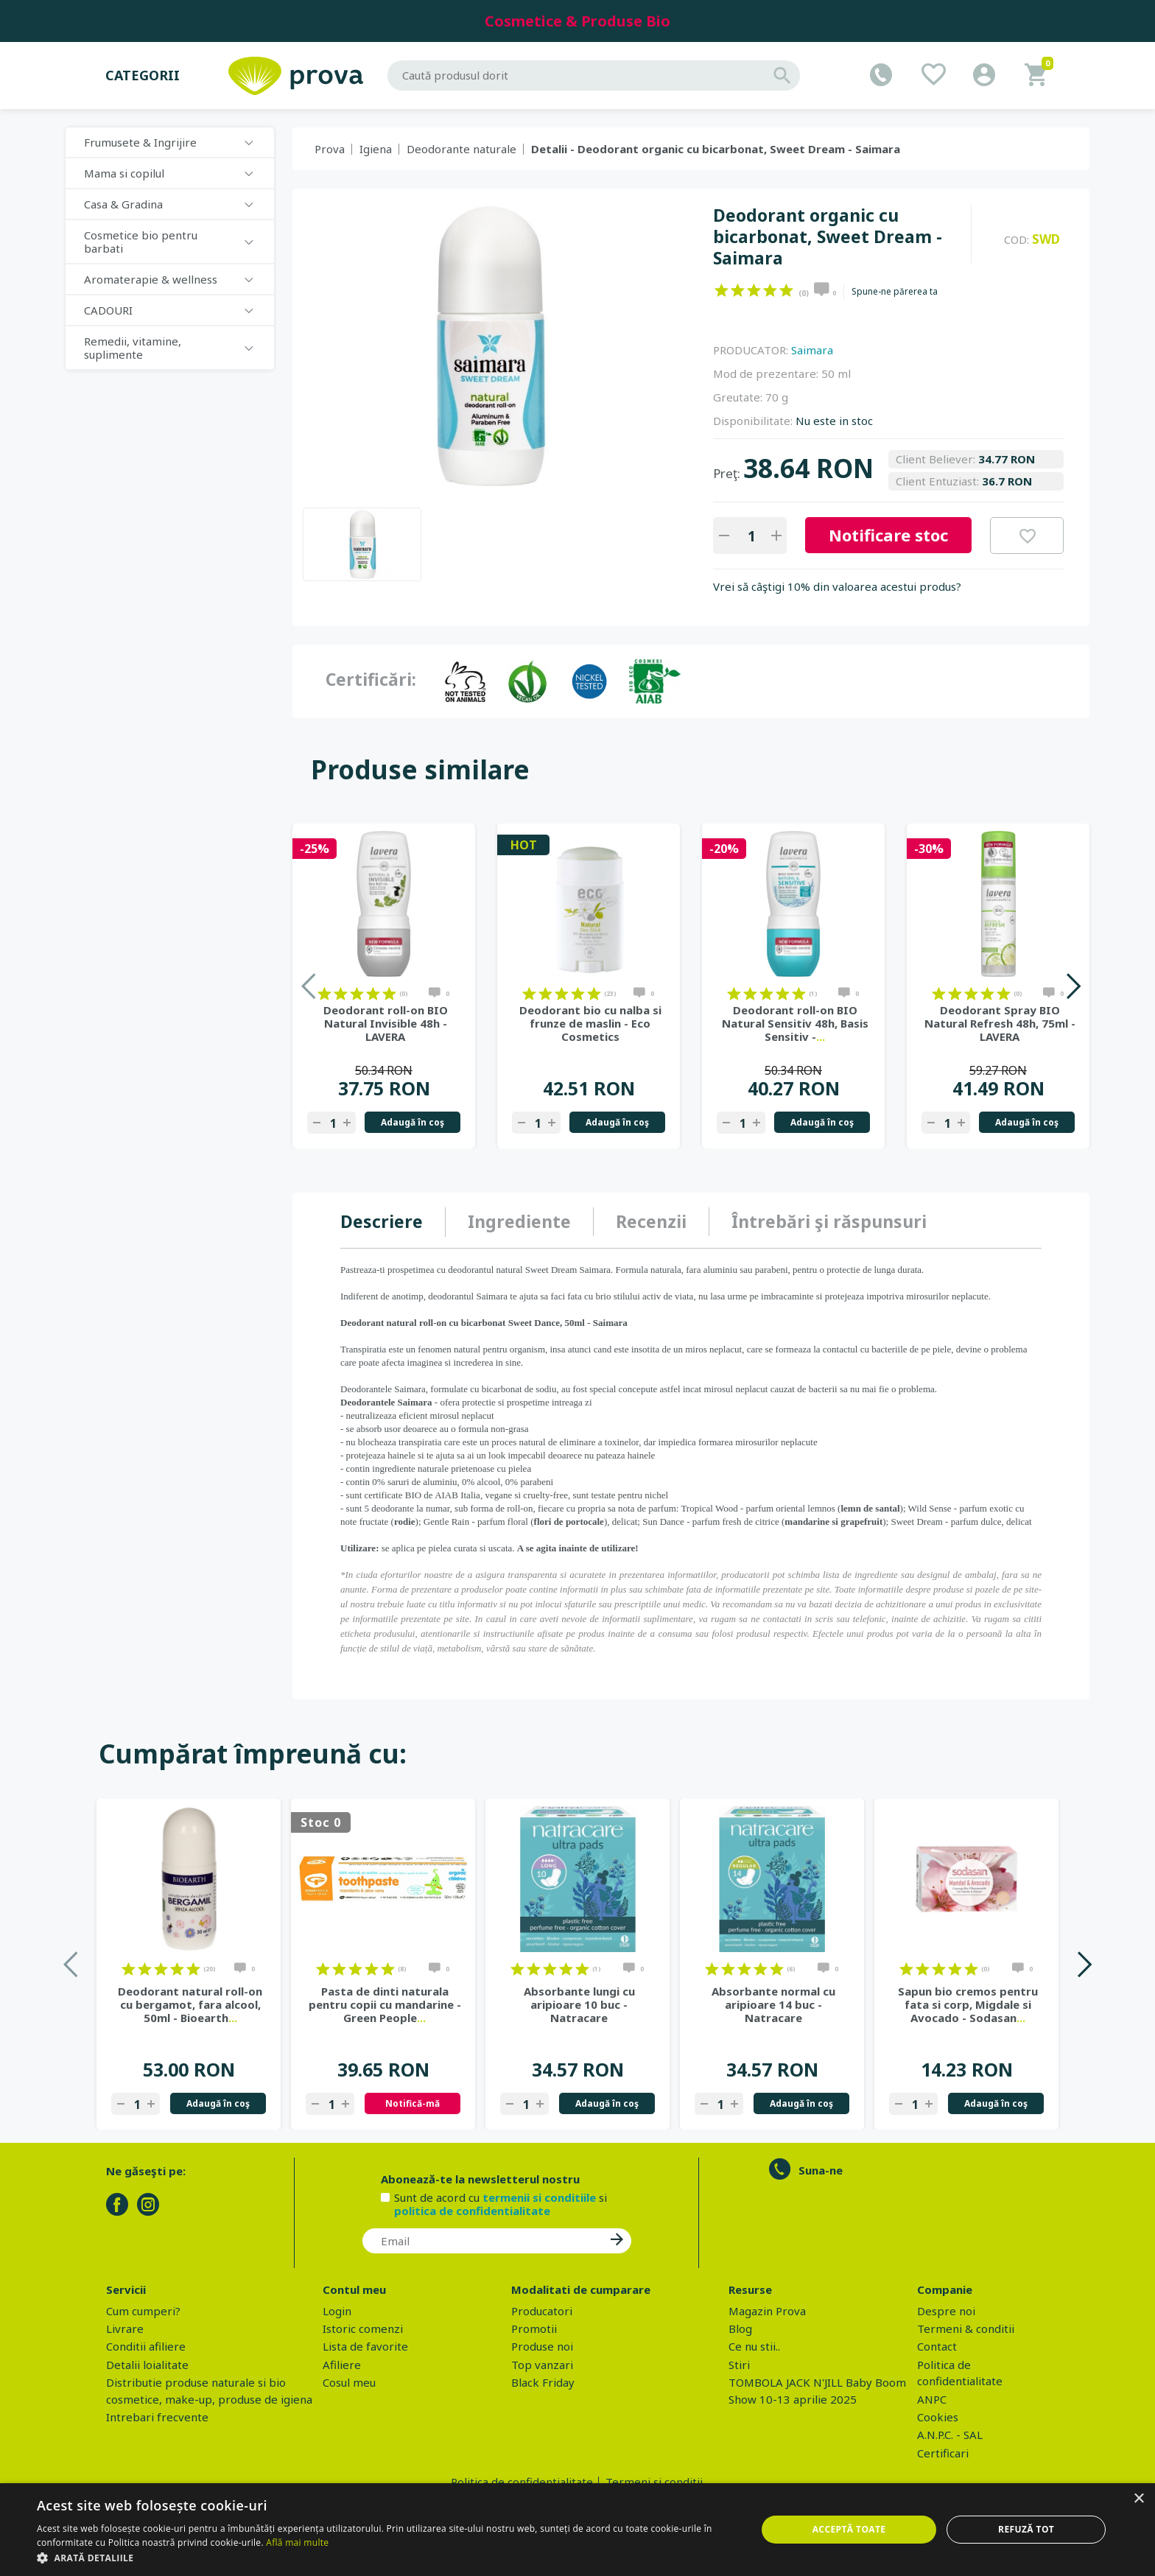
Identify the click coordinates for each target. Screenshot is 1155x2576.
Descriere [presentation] (381, 1221)
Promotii (534, 2328)
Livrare (125, 2328)
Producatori (541, 2310)
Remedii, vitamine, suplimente (132, 348)
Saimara (812, 350)
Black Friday (543, 2382)
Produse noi (542, 2346)
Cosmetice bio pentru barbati (140, 242)
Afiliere (342, 2364)
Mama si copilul (124, 173)
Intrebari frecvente (157, 2417)
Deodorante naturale (461, 148)
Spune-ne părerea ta (895, 292)
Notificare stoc (888, 535)
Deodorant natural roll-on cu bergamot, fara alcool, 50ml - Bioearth (190, 2004)
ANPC (932, 2399)
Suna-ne (820, 2170)
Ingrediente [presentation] (519, 1221)
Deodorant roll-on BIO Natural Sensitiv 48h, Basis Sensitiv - (795, 1023)
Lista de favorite (365, 2346)
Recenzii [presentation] (651, 1221)
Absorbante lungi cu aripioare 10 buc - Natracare (579, 2004)
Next (1072, 986)
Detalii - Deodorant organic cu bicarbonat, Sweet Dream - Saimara (715, 148)
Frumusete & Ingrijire (140, 142)
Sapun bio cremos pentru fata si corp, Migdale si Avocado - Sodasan (968, 2004)
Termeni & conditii (965, 2328)
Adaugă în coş (412, 1122)
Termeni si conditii (654, 2481)
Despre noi (946, 2310)
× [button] (1138, 2499)
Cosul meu (349, 2382)
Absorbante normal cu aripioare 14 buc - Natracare (773, 2004)
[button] (386, 2557)
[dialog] (577, 2529)
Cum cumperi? (143, 2310)
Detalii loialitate (147, 2364)
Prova (330, 148)
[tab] (393, 1222)
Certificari (943, 2453)
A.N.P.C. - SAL (950, 2434)
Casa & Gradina (123, 204)
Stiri (739, 2364)
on (721, 290)
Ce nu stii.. (754, 2346)
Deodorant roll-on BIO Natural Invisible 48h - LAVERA (385, 1023)
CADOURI (108, 310)
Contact (937, 2346)
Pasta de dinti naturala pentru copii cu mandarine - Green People (385, 2004)
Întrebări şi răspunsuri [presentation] (829, 1221)
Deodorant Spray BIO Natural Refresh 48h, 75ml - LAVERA (999, 1023)
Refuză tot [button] (1026, 2529)
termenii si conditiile (539, 2197)
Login (337, 2310)
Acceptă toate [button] (849, 2529)
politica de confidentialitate (472, 2210)
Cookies (937, 2417)
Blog (740, 2328)
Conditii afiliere (146, 2346)
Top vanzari (542, 2364)
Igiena (375, 148)
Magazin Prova (767, 2310)
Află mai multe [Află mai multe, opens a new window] (297, 2542)
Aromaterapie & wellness (150, 279)
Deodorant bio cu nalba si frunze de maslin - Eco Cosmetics (590, 1023)
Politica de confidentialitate (522, 2481)
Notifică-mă (412, 2103)
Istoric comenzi (363, 2328)
